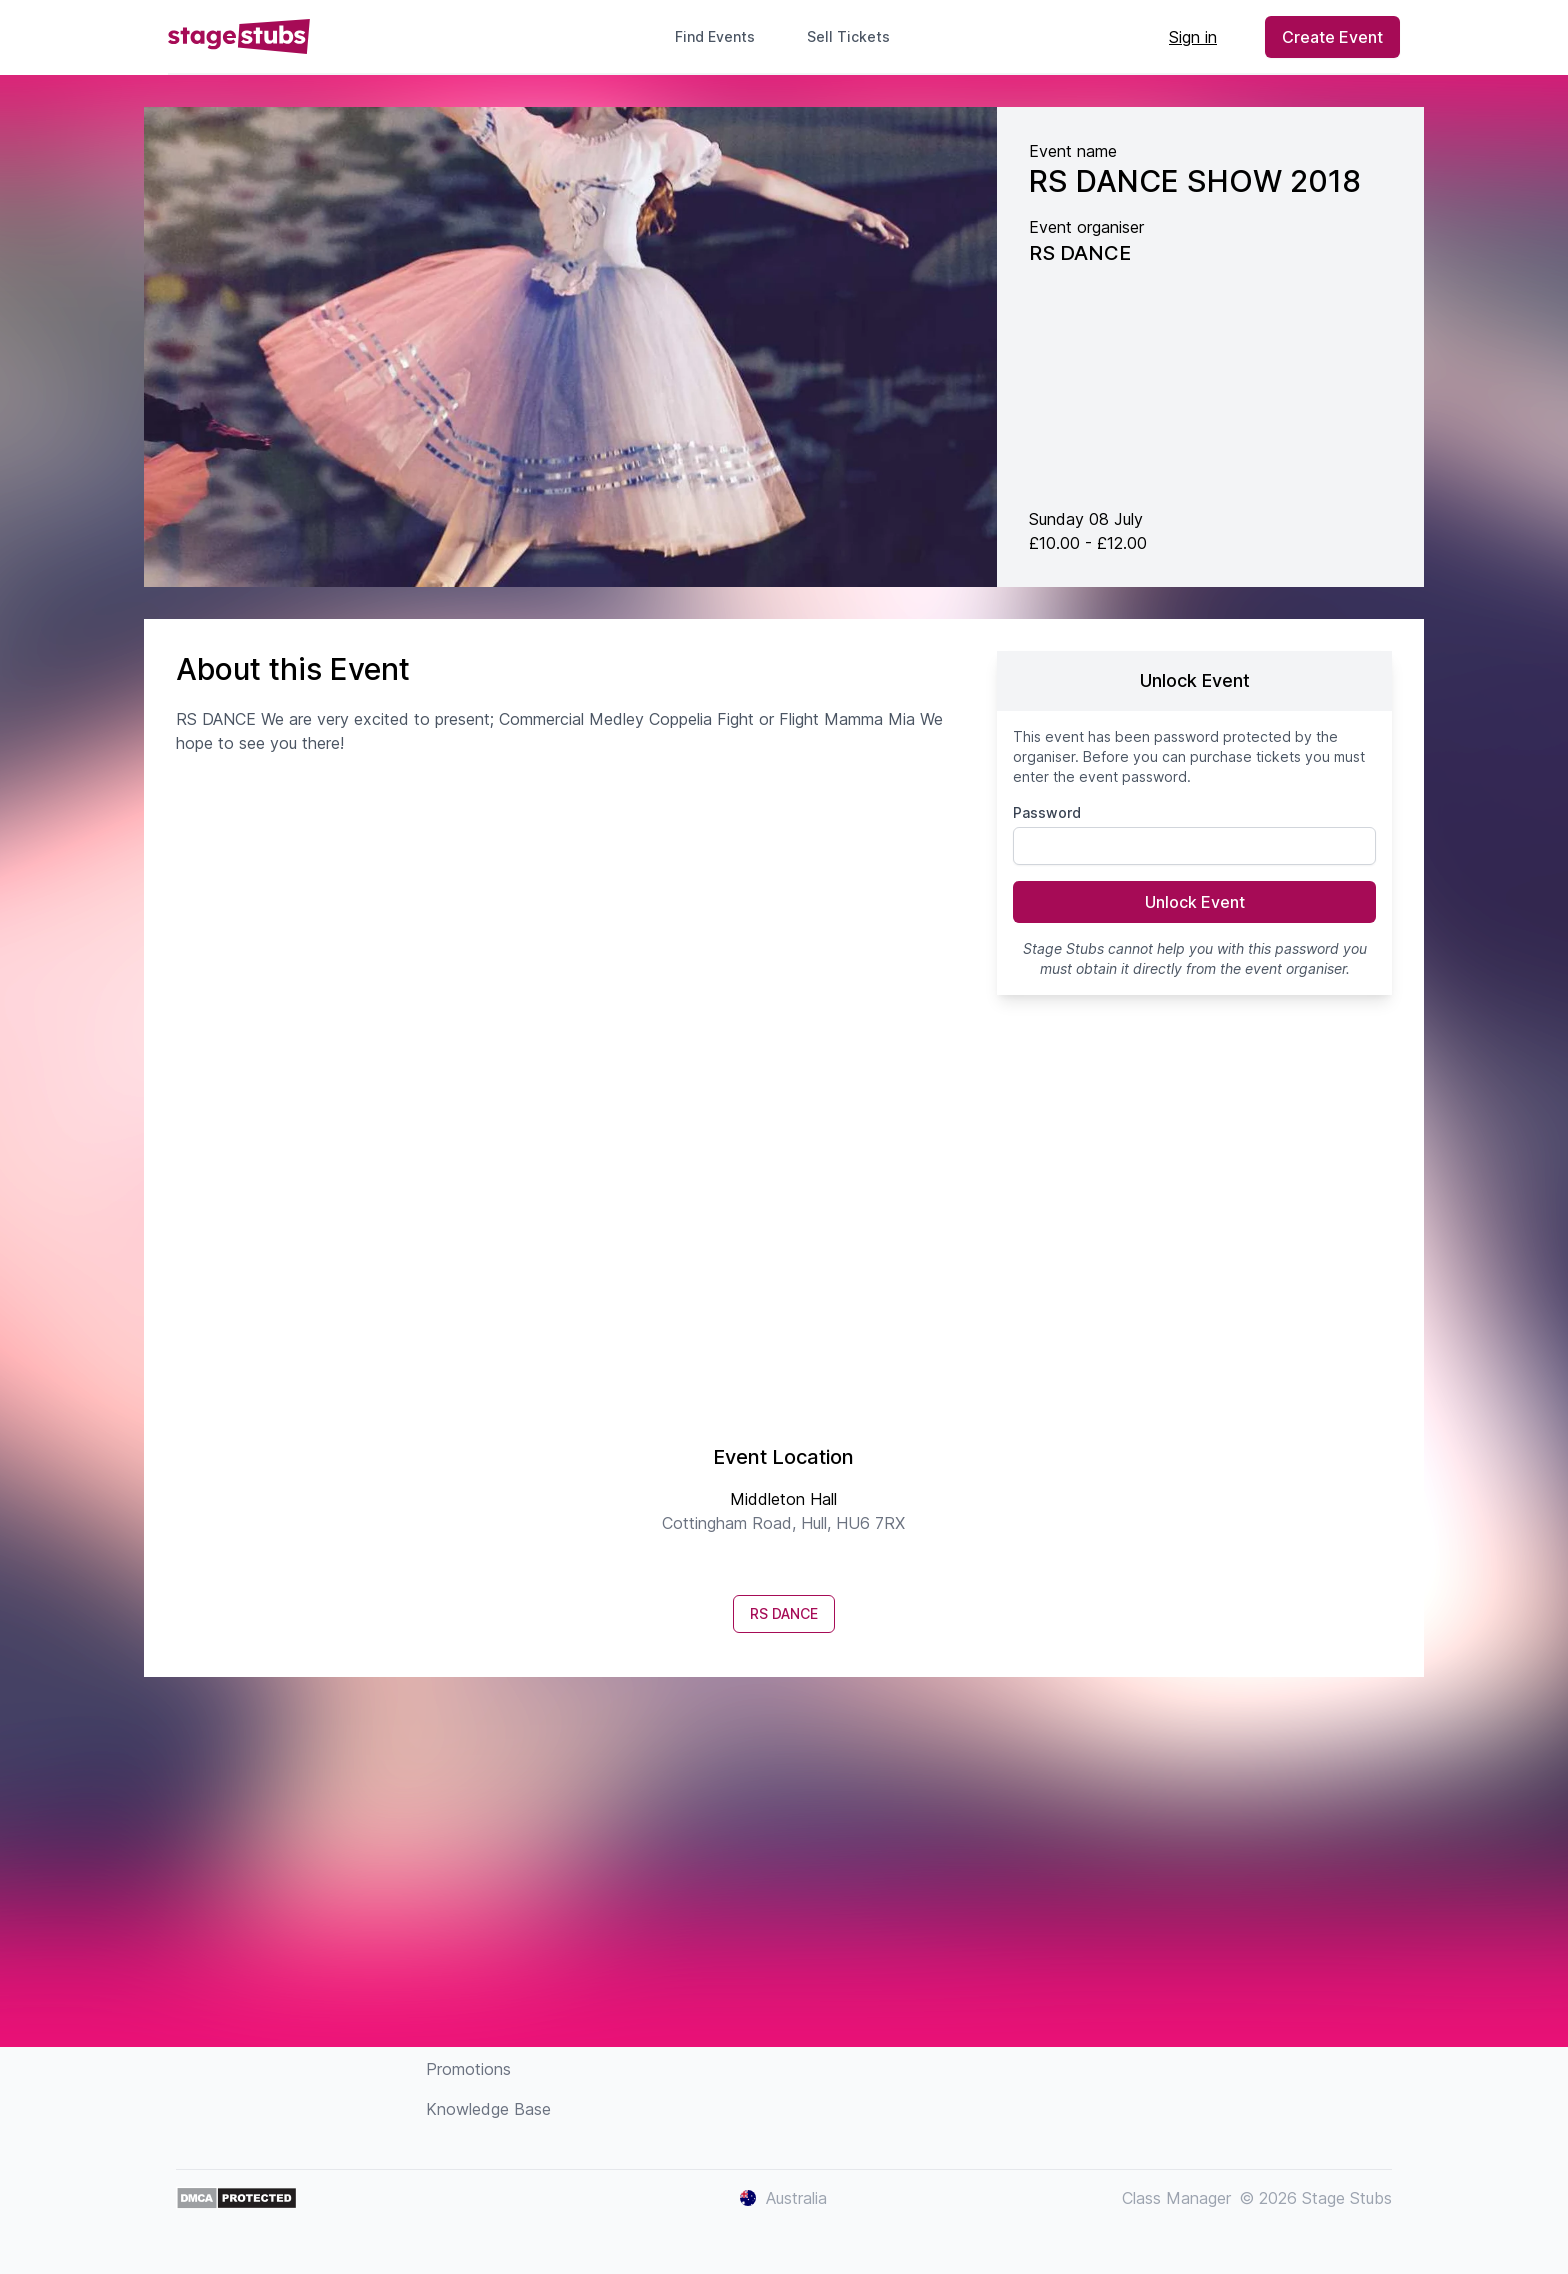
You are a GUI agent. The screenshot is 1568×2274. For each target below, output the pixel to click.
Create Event (1332, 37)
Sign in (1193, 37)
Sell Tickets (856, 36)
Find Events (715, 36)
